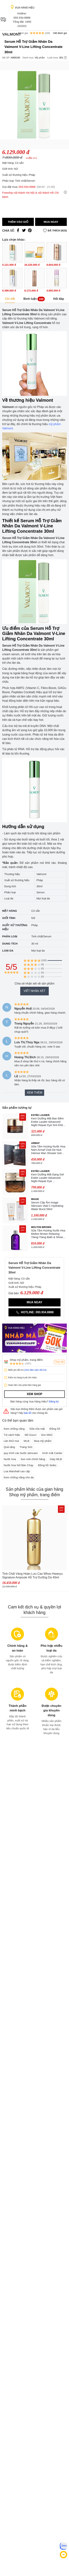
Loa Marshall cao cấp (17, 1471)
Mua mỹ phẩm (43, 1440)
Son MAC (47, 1434)
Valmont (11, 34)
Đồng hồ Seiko (47, 1465)
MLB (26, 1440)
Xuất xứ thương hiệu (14, 927)
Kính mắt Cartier (52, 1453)
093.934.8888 (21, 17)
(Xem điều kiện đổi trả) (35, 1370)
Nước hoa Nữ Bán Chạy (18, 1465)
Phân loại (9, 936)
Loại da (7, 950)
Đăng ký (54, 1401)
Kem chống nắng (14, 1428)
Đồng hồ (54, 1428)
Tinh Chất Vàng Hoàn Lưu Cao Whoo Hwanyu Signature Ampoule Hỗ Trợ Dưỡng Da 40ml (32, 1575)
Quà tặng (9, 1446)
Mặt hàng (9, 910)
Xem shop (34, 1394)
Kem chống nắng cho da (19, 1477)
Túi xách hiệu (12, 1434)
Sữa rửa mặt (37, 1428)
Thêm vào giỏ (18, 221)
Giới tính (8, 917)
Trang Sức (26, 1446)
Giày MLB (56, 1459)
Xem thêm (34, 1092)
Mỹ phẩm (40, 57)
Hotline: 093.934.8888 (34, 1312)
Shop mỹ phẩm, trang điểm (26, 1359)
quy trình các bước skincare (21, 1453)
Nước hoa (10, 1459)
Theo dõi (59, 1362)
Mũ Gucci (30, 1434)
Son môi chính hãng (33, 1459)
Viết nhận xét (34, 990)
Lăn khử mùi (11, 1440)
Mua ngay (51, 221)
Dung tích (9, 943)
